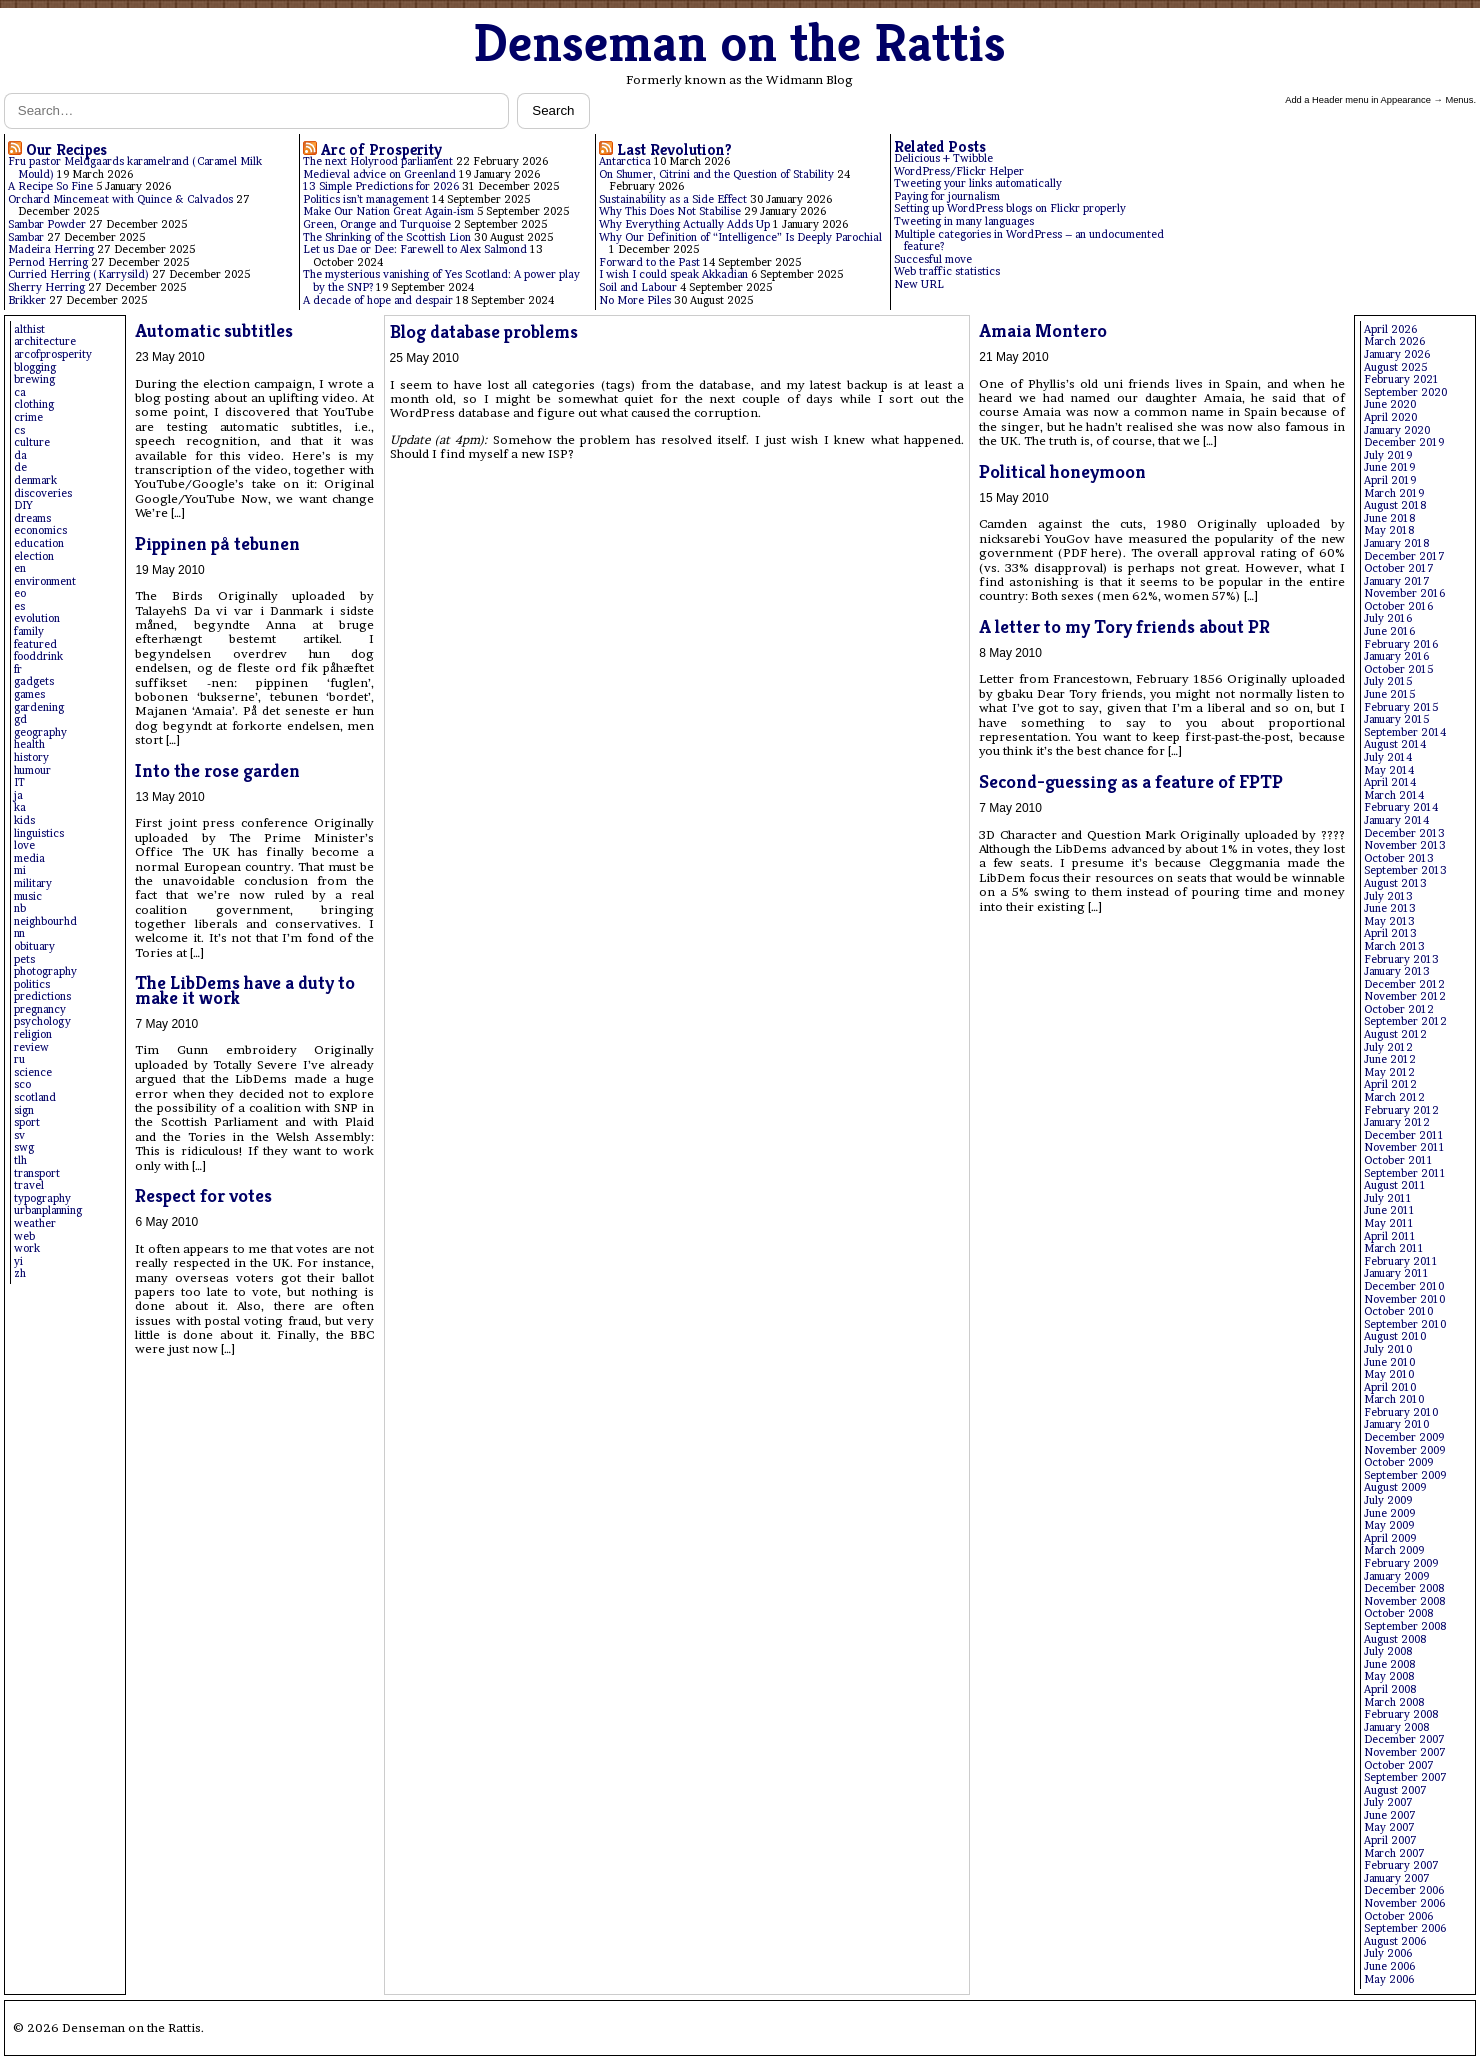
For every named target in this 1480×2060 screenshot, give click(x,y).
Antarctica (625, 161)
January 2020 (1397, 430)
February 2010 (1401, 1412)
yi (18, 1261)
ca (20, 392)
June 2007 (1390, 1815)
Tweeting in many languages (964, 221)
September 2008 (1405, 1626)
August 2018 (1395, 505)
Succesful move (933, 259)
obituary (34, 946)
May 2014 (1389, 770)
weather (35, 1223)
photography (45, 971)
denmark (35, 480)
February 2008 (1401, 1714)
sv (19, 1135)
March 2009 (1394, 1550)
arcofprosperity (53, 354)
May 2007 (1389, 1827)
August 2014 (1395, 744)
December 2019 (1404, 442)
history (31, 757)
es (19, 606)
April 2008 (1390, 1689)
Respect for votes (203, 1195)
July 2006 (1388, 1953)
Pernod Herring (48, 262)
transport (37, 1173)
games (29, 694)
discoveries (43, 493)
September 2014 (1405, 732)
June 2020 (1390, 404)
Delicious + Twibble (943, 158)
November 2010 (1404, 1299)
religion (33, 1034)
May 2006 (1389, 1979)
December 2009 (1404, 1437)
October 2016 (1398, 606)
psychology (42, 1021)
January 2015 (1396, 719)
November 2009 (1404, 1450)
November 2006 (1404, 1903)
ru (19, 1059)
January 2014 (1396, 820)
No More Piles (635, 300)
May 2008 (1389, 1676)
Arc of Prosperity (381, 149)
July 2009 (1388, 1500)
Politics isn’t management (366, 199)
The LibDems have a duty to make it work (245, 989)
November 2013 (1405, 845)
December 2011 (1404, 1135)
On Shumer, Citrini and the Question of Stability (716, 174)
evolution (37, 618)
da (20, 455)
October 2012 (1399, 1009)
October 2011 (1398, 1160)
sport (27, 1122)
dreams (32, 518)
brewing (34, 379)
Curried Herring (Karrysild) (78, 274)
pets (24, 959)
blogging (35, 367)
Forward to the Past (649, 262)
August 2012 (1395, 1034)
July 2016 (1388, 618)
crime (28, 417)
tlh (20, 1160)
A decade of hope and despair (378, 300)
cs (19, 430)
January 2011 (1396, 1273)
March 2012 (1394, 1097)
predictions (42, 996)
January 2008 (1396, 1727)
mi (20, 870)
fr (18, 669)
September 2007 (1405, 1777)
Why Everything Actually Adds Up (684, 224)
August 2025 (1395, 367)
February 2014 (1401, 807)
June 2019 (1389, 467)
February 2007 (1401, 1865)
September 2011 (1405, 1173)
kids (24, 820)
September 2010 (1405, 1324)
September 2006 (1405, 1928)
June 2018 (1389, 518)
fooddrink (38, 656)
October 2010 (1398, 1311)
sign (24, 1110)
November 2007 (1405, 1752)
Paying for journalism (947, 196)
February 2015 (1401, 707)
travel (29, 1185)
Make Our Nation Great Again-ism (388, 211)
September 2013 (1405, 870)
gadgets (34, 681)
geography (40, 732)
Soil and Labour (638, 287)
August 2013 (1395, 883)
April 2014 (1390, 782)
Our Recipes (66, 149)
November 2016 (1404, 593)
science (33, 1072)
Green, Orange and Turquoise (377, 224)
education (39, 543)
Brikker (27, 300)
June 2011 (1389, 1210)
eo (20, 593)
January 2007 (1397, 1878)
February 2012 (1401, 1110)
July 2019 (1388, 455)
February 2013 (1401, 959)
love (24, 845)
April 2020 (1390, 417)
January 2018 (1396, 543)
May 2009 (1389, 1525)
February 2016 (1401, 644)
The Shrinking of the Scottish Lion (387, 237)
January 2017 (1397, 581)
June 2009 (1389, 1513)
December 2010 (1404, 1286)
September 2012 (1405, 1021)
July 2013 (1388, 896)
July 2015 (1388, 681)
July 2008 (1388, 1651)
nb (20, 908)
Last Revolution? (674, 149)
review (31, 1047)
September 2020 (1405, 392)
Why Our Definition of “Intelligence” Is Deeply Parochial (740, 237)
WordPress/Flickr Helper (959, 171)
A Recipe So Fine (50, 186)
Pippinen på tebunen (217, 543)
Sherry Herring (46, 287)
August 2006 (1395, 1941)
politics (32, 984)
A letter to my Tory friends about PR (1124, 626)
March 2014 (1394, 795)
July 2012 (1388, 1047)
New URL (919, 284)
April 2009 (1390, 1538)
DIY (23, 505)
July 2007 (1388, 1802)
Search (553, 110)
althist (29, 329)
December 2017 (1404, 556)
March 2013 (1394, 946)
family (29, 631)
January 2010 (1396, 1424)
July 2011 (1388, 1198)
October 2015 (1398, 669)
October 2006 (1398, 1916)
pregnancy (40, 1009)
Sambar (26, 237)
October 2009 (1398, 1462)
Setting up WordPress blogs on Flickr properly (1010, 208)
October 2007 (1399, 1765)
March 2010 (1394, 1399)
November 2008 (1404, 1601)
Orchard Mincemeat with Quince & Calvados (120, 199)
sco (22, 1084)
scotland (35, 1097)
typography (42, 1198)
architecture (45, 341)
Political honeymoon (1062, 471)
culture (32, 442)
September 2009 (1405, 1475)
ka (20, 807)
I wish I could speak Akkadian (673, 274)
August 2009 (1395, 1487)
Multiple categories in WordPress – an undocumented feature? (1029, 241)
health (29, 744)
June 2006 (1389, 1966)
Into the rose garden (217, 770)
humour (32, 770)
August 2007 (1395, 1790)
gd (20, 719)
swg (24, 1147)
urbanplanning (48, 1210)
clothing (34, 404)
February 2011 (1401, 1261)
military (33, 883)
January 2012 (1397, 1122)
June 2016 (1389, 631)
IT (19, 782)
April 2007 (1390, 1840)
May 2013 (1389, 921)
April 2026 (1390, 329)
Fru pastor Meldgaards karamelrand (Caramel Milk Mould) (135, 168)
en (20, 568)
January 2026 (1397, 354)
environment (45, 581)
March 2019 (1394, 493)
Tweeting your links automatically (978, 183)
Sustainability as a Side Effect (673, 199)
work (27, 1248)
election (34, 556)
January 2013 (1397, 971)
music (28, 896)
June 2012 (1390, 1059)
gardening (39, 707)
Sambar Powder (47, 224)
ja (18, 795)
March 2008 (1394, 1702)
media (29, 858)
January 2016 (1396, 656)
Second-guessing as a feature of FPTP (1131, 781)
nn (19, 933)
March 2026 (1394, 341)
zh (20, 1273)
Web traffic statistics (947, 271)
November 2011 (1404, 1147)
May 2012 (1389, 1072)
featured (35, 644)
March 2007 (1394, 1853)
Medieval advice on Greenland (379, 174)
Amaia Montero (1043, 330)
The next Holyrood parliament (378, 161)
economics (40, 530)
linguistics (39, 833)
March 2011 (1394, 1248)
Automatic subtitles (214, 330)
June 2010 (1389, 1362)
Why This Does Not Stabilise (670, 211)
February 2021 (1401, 379)
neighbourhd (45, 921)
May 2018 (1389, 530)
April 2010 (1390, 1387)
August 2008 (1395, 1639)
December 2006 (1404, 1890)
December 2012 (1404, 984)
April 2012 (1390, 1084)
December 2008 (1404, 1588)
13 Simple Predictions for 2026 (381, 186)
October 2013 (1399, 858)
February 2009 (1401, 1563)
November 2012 (1405, 996)
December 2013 (1404, 833)
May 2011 (1389, 1223)
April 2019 (1390, 480)
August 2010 (1395, 1336)
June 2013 (1390, 908)
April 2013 (1390, 933)
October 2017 (1399, 568)
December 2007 (1404, 1739)
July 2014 (1388, 757)
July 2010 (1388, 1349)
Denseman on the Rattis (739, 42)
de (20, 467)
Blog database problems (484, 331)
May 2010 (1389, 1374)
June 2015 (1389, 694)
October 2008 (1398, 1613)
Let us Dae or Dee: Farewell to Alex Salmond (415, 249)
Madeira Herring (51, 249)
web (24, 1236)
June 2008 (1389, 1664)
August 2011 (1395, 1185)
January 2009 (1396, 1576)
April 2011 (1390, 1236)
